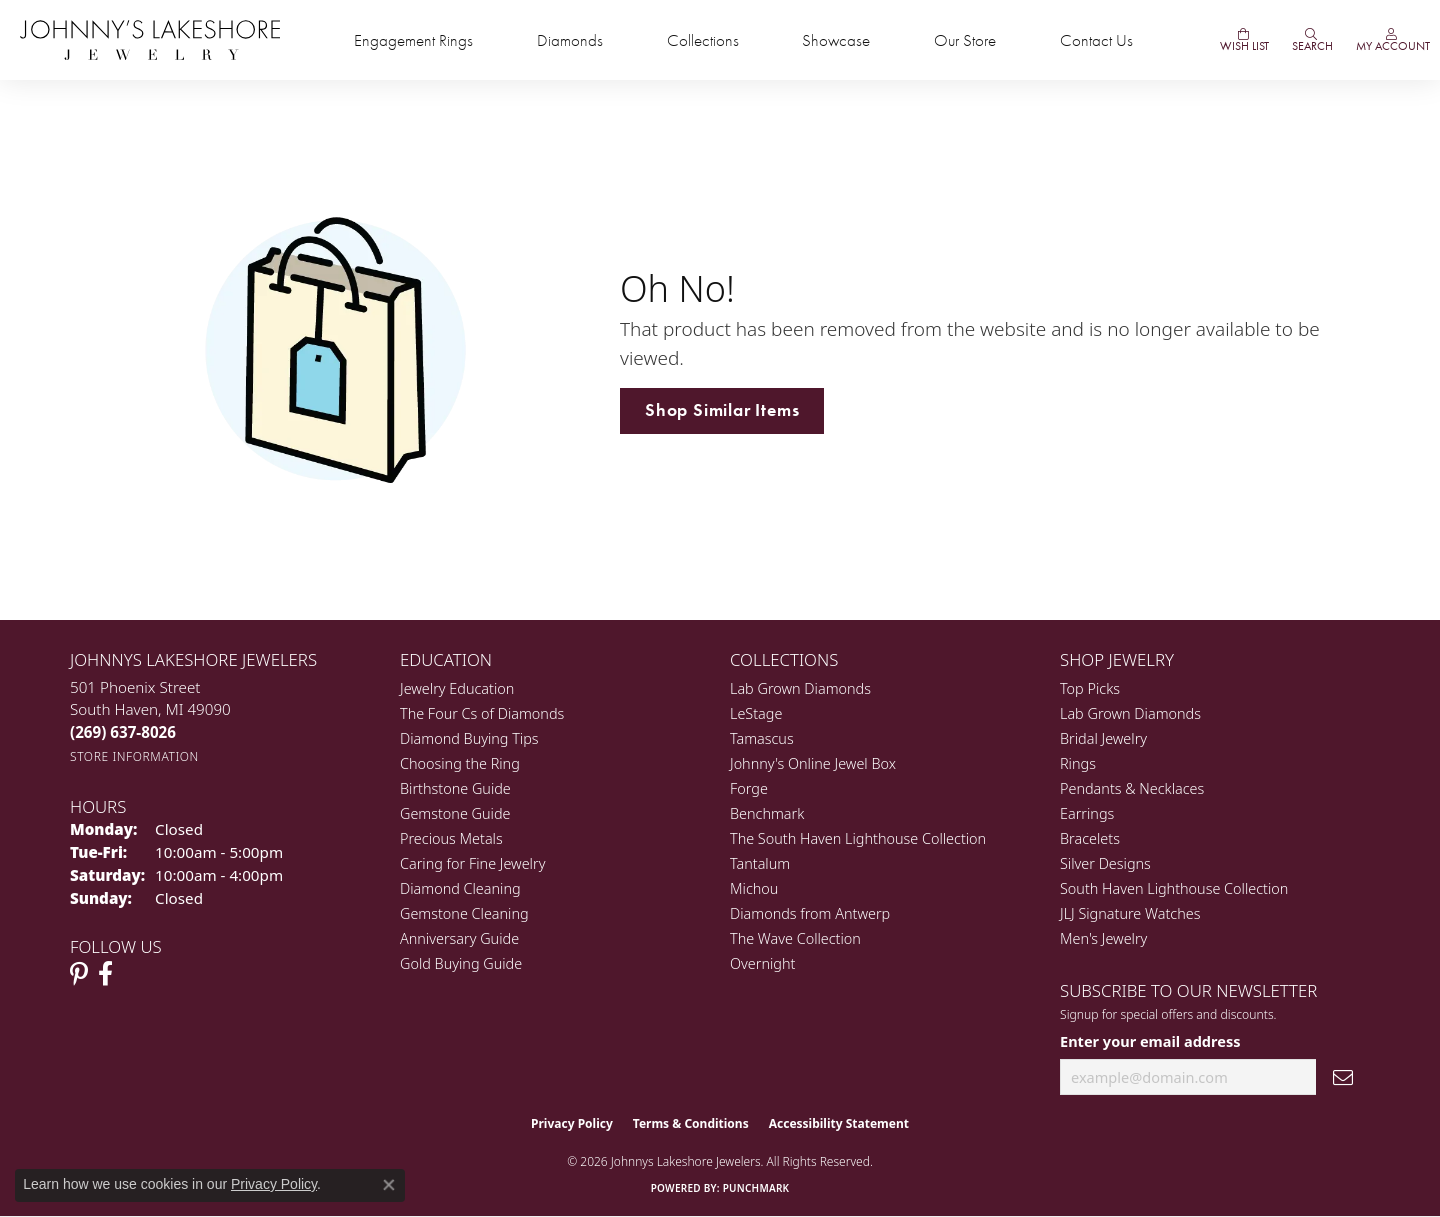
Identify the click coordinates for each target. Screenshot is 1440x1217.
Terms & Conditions (691, 1123)
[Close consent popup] (389, 1185)
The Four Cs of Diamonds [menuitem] (482, 713)
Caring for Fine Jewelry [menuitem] (472, 863)
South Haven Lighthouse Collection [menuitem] (1174, 888)
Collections (703, 40)
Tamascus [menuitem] (762, 738)
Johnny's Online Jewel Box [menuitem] (813, 763)
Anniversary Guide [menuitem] (459, 938)
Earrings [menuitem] (1087, 813)
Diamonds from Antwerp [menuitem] (810, 913)
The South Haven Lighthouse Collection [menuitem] (858, 838)
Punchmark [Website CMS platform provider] (756, 1188)
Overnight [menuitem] (762, 963)
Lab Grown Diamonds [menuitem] (800, 688)
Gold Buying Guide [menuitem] (461, 963)
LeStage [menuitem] (756, 713)
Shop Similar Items (722, 410)
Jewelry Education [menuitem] (457, 688)
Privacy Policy (572, 1123)
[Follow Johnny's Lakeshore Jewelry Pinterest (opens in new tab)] (79, 974)
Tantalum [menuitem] (760, 863)
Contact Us (1096, 40)
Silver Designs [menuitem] (1105, 863)
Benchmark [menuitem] (767, 813)
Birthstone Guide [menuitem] (455, 788)
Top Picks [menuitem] (1090, 688)
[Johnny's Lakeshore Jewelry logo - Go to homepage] (150, 40)
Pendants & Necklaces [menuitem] (1132, 788)
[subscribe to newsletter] (1343, 1077)
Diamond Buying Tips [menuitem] (469, 738)
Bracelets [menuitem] (1090, 838)
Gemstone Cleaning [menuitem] (464, 913)
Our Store (965, 40)
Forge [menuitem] (749, 788)
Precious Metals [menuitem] (451, 838)
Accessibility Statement (839, 1123)
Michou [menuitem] (754, 888)
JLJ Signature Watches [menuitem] (1130, 913)
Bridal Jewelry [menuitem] (1103, 738)
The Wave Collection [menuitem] (795, 938)
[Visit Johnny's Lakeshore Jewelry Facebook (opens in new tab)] (105, 974)
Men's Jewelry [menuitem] (1103, 938)
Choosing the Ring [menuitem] (460, 763)
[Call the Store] (123, 732)
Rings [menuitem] (1078, 763)
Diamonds (570, 40)
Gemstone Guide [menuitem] (455, 813)
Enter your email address (1150, 1041)
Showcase (836, 40)
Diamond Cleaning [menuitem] (460, 888)
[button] (1311, 40)
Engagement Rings (413, 40)
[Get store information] (134, 756)
